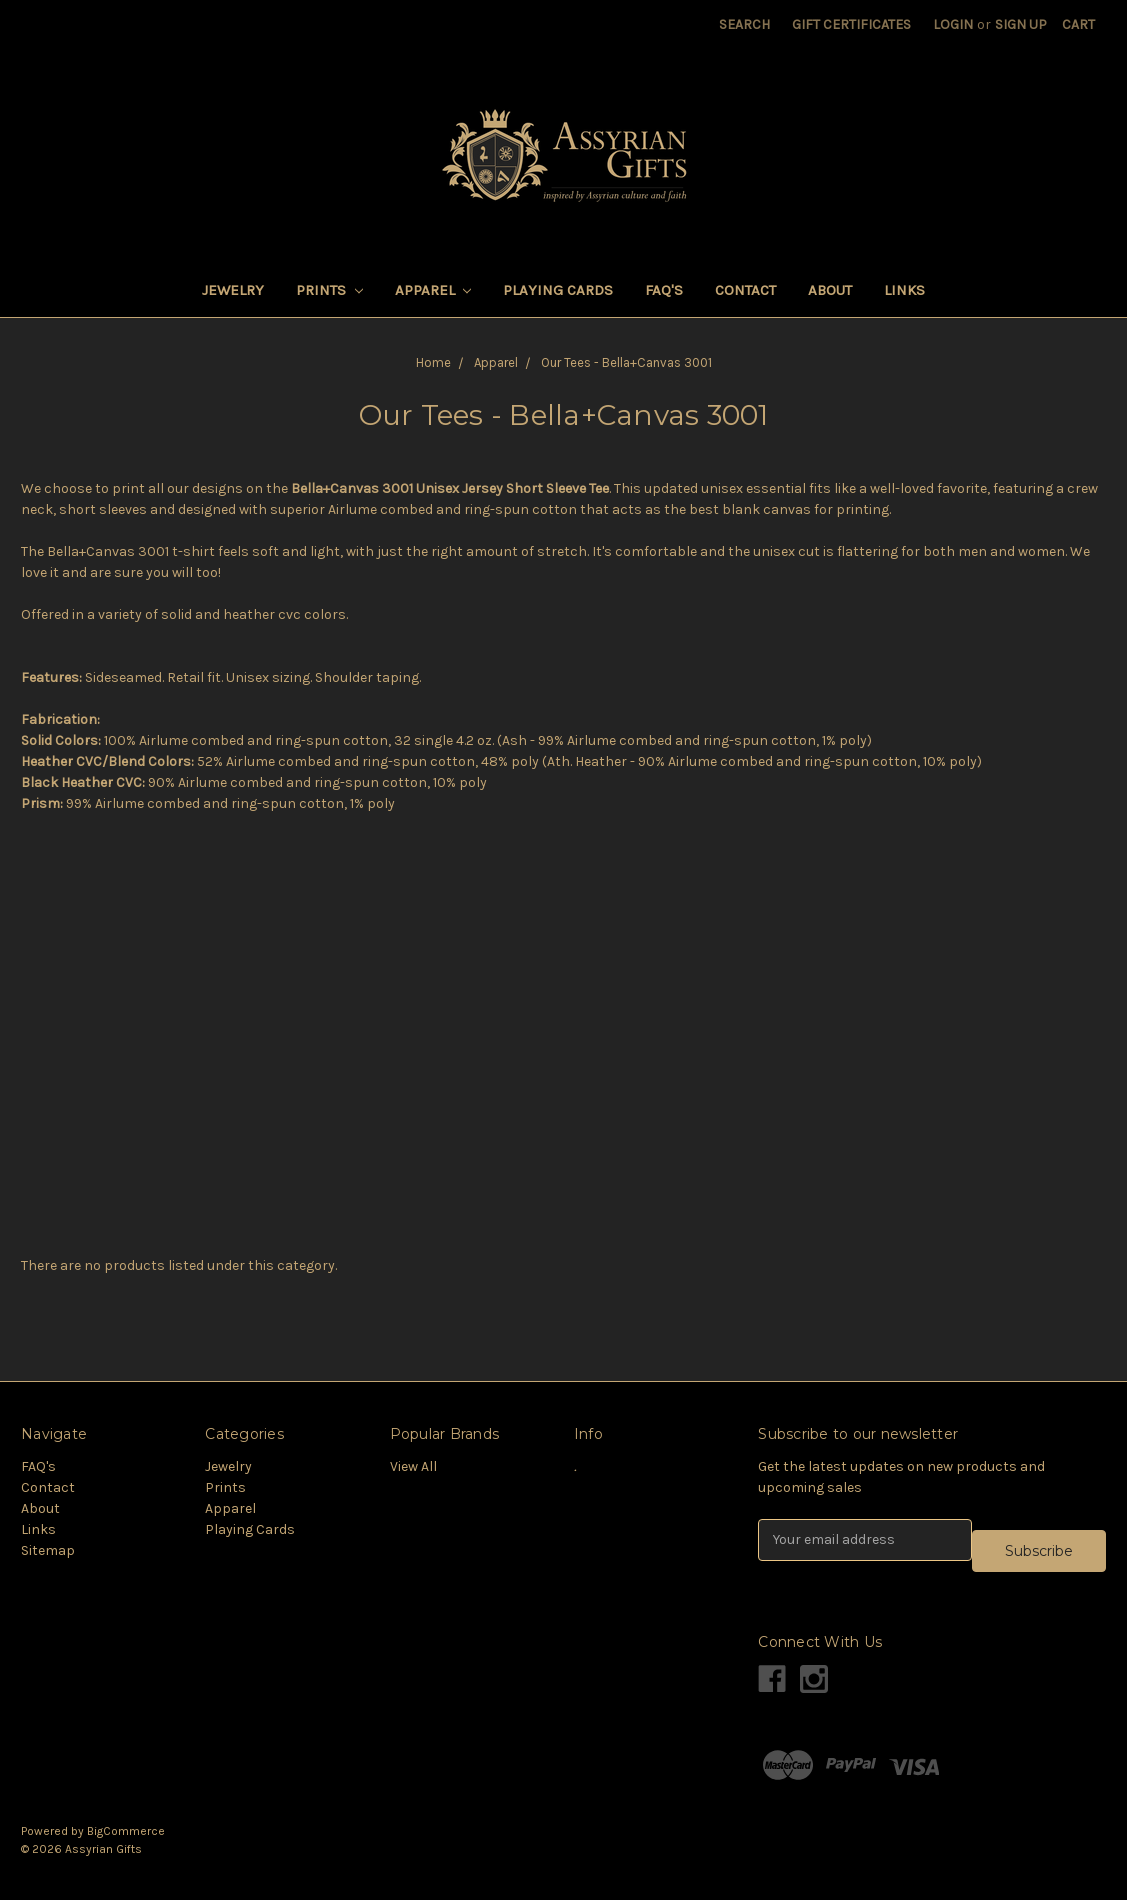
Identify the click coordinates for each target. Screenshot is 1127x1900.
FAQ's (664, 290)
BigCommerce (126, 1831)
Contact (745, 290)
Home (433, 362)
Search (744, 24)
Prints (329, 290)
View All (413, 1466)
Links (904, 290)
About (830, 290)
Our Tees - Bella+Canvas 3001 (626, 362)
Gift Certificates (851, 24)
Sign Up (1021, 24)
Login (953, 24)
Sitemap (48, 1550)
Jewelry (233, 290)
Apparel (433, 290)
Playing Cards (558, 290)
